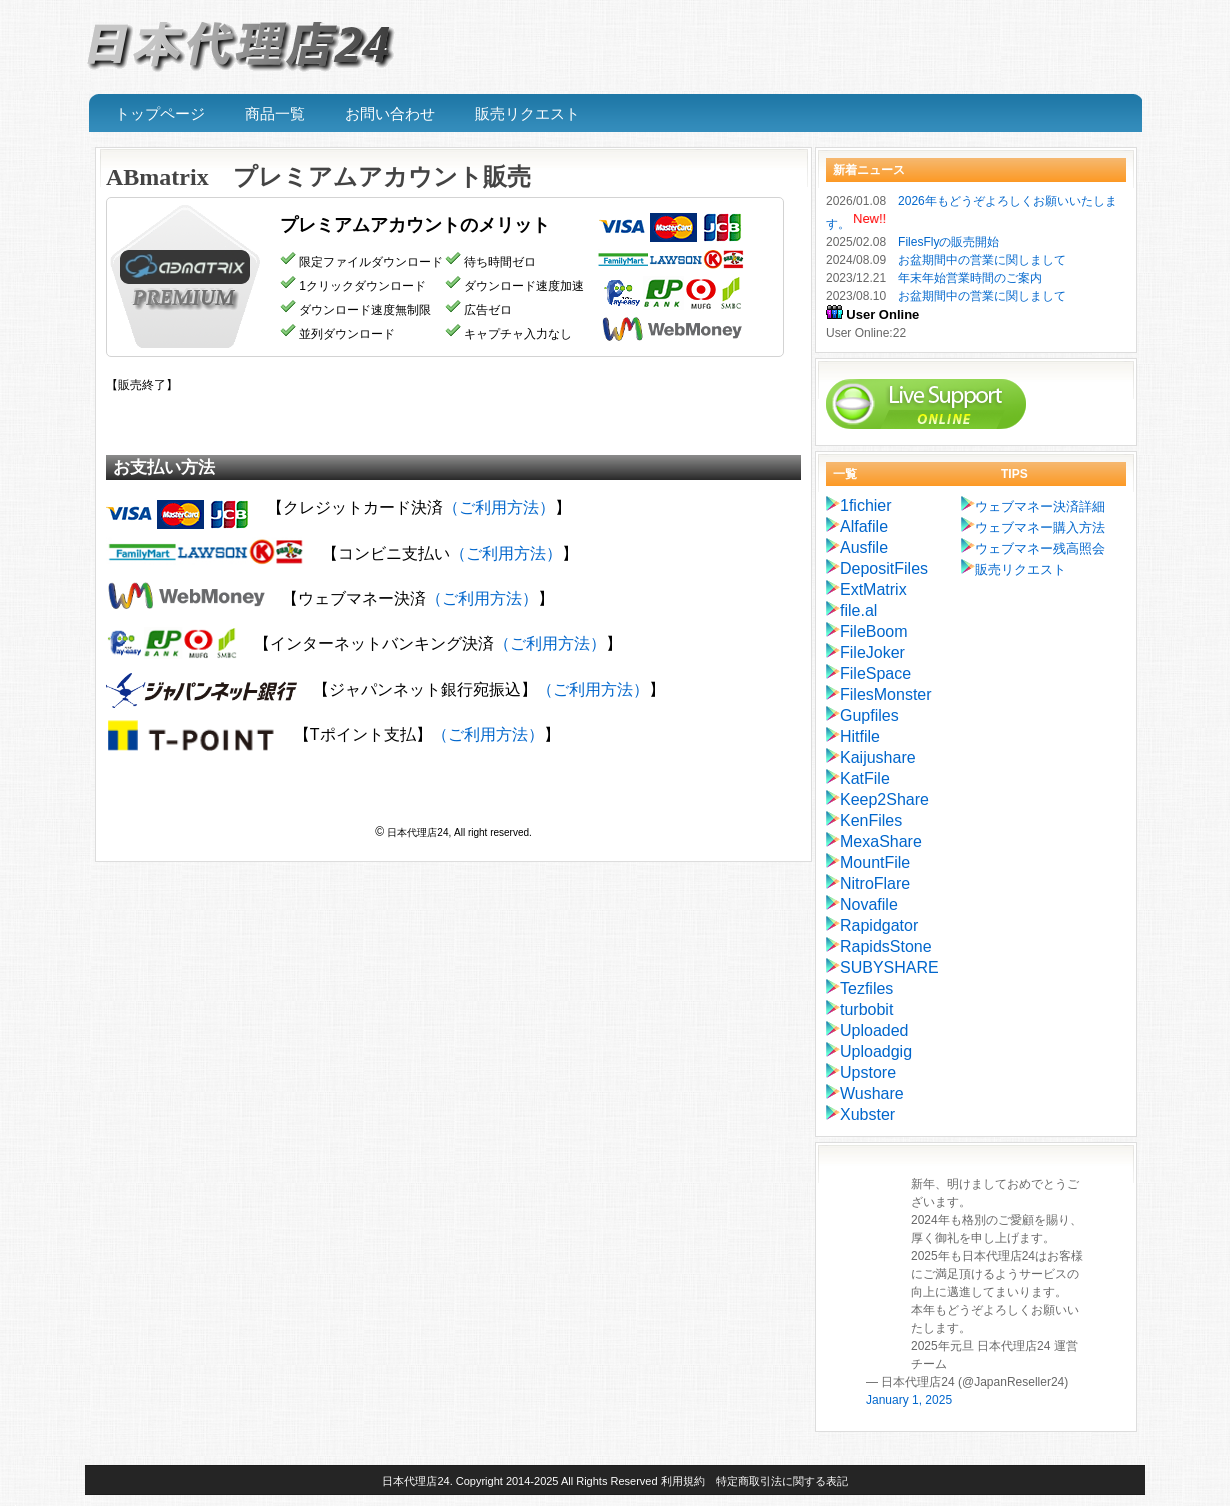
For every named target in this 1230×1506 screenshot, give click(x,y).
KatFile (865, 778)
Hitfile (860, 736)
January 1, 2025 (909, 1400)
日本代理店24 (415, 1481)
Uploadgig (876, 1051)
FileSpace (875, 673)
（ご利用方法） (499, 507)
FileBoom (874, 631)
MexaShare (881, 841)
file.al (858, 610)
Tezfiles (866, 988)
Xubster (867, 1114)
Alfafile (864, 526)
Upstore (868, 1072)
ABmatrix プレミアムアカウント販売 (318, 177)
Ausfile (864, 547)
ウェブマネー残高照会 (1040, 548)
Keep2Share (884, 799)
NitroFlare (875, 883)
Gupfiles (869, 715)
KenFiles (871, 820)
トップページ (160, 114)
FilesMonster (886, 694)
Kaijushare (878, 757)
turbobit (866, 1009)
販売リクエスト (527, 114)
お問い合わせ (390, 114)
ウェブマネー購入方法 (1040, 527)
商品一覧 (275, 114)
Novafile (869, 904)
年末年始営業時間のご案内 (970, 278)
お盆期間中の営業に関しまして (982, 260)
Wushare (872, 1093)
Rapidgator (879, 925)
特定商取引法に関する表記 (782, 1481)
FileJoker (872, 652)
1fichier (866, 505)
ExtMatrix (873, 589)
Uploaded (874, 1030)
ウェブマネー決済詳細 (1040, 506)
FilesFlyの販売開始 (948, 242)
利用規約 (683, 1481)
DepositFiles (884, 568)
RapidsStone (886, 946)
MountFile (875, 862)
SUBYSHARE (889, 967)
